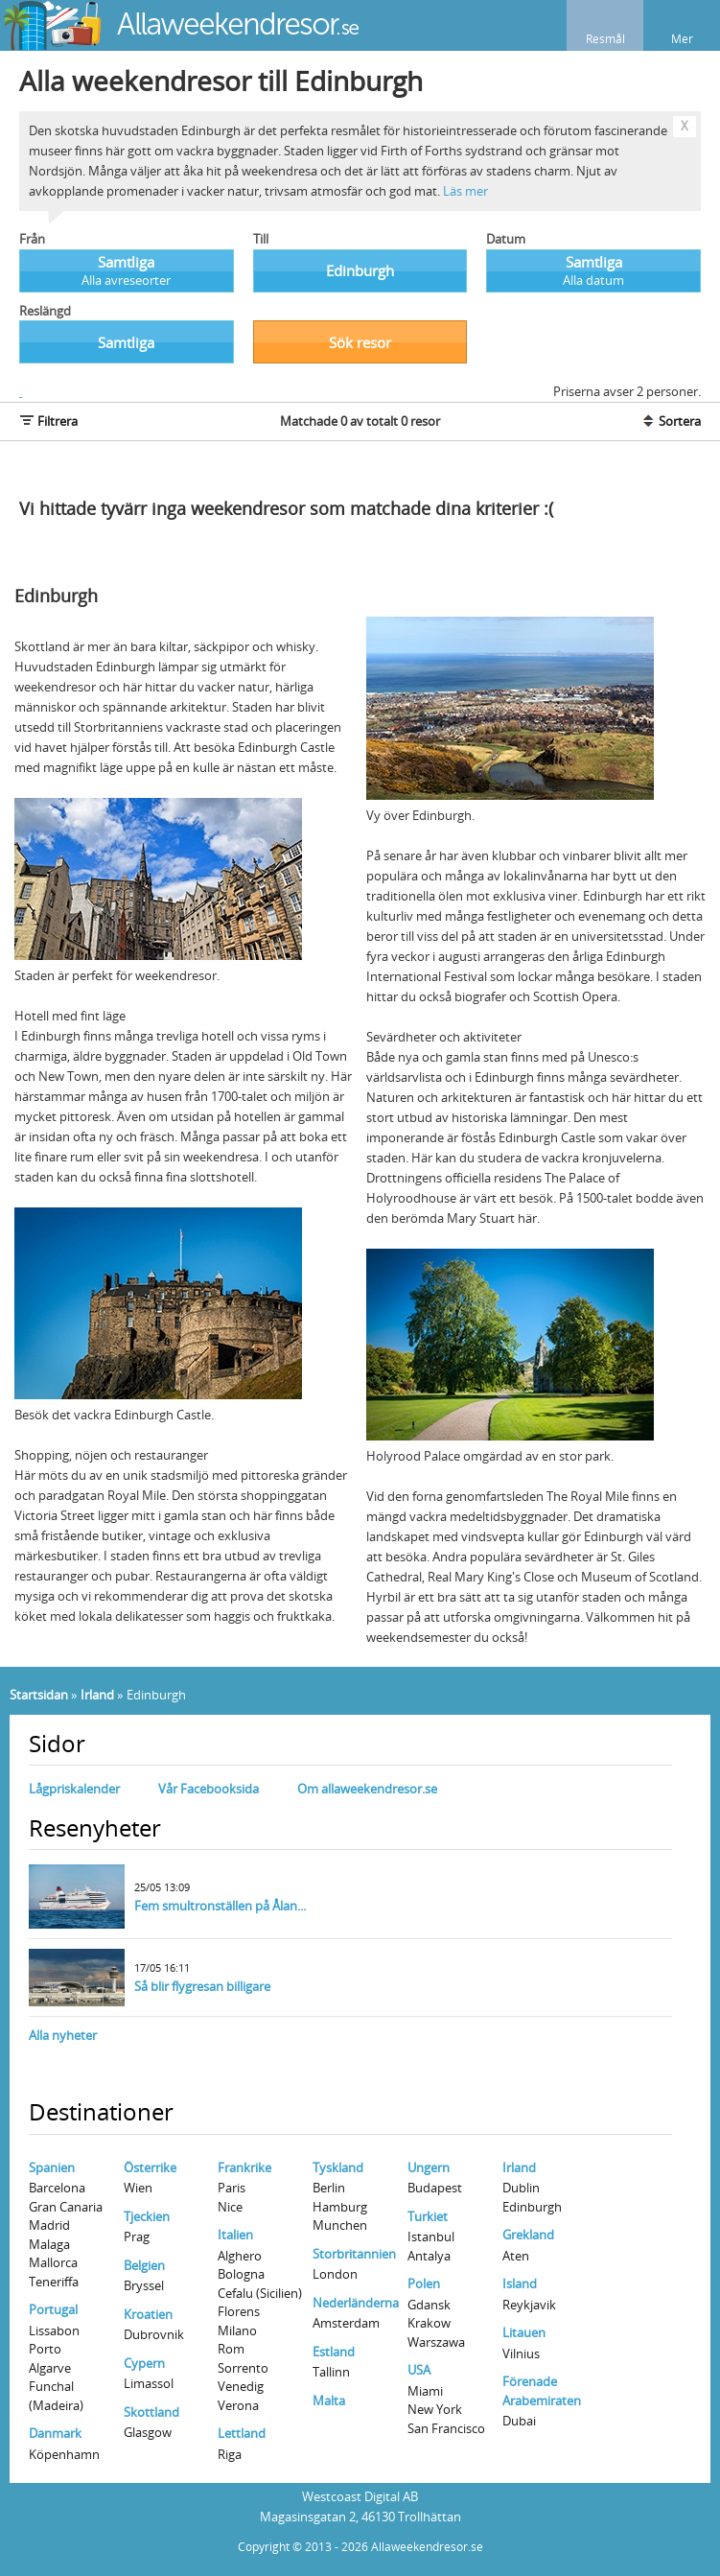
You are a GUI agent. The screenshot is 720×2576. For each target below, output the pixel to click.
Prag (137, 2236)
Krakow (429, 2322)
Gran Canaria (66, 2206)
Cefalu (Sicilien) (260, 2293)
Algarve (50, 2368)
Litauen (524, 2332)
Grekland (528, 2234)
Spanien (52, 2167)
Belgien (144, 2265)
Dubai (519, 2420)
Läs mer (465, 190)
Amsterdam (346, 2322)
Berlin (329, 2187)
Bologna (241, 2274)
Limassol (149, 2383)
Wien (138, 2187)
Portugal (53, 2309)
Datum (505, 238)
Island (519, 2283)
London (335, 2274)
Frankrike (244, 2167)
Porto (45, 2348)
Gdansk (429, 2304)
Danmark (55, 2433)
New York (434, 2409)
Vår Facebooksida (208, 1788)
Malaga (49, 2244)
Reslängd (45, 310)
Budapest (434, 2187)
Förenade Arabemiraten (541, 2391)
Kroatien (148, 2314)
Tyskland (338, 2167)
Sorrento (243, 2368)
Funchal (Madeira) (56, 2395)
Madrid (49, 2225)
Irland (97, 1694)
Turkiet (427, 2216)
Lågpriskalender (74, 1788)
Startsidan (39, 1694)
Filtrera (48, 421)
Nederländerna (356, 2302)
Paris (231, 2187)
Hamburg (340, 2206)
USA (418, 2369)
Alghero (240, 2255)
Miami (425, 2391)
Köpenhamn (64, 2454)
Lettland (242, 2433)
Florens (239, 2311)
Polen (423, 2283)
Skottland (151, 2412)
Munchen (340, 2225)
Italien (235, 2234)
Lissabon (54, 2330)
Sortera (670, 421)
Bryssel (144, 2285)
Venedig (241, 2386)
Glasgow (148, 2432)
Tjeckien (147, 2216)
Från (32, 238)
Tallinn (331, 2371)
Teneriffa (54, 2281)
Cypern (144, 2363)
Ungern (428, 2167)
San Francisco (446, 2428)
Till (260, 238)
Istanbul (430, 2236)
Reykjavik (529, 2304)
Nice (230, 2206)
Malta (329, 2400)
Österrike (150, 2167)
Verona (238, 2405)
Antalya (429, 2255)
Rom (231, 2348)
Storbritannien (354, 2253)
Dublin (521, 2187)
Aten (515, 2255)
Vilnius (521, 2353)
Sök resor (360, 342)
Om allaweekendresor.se (367, 1788)
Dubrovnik (154, 2334)
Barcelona (57, 2187)
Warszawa (436, 2342)
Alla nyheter (63, 2035)
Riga (230, 2454)
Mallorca (53, 2262)
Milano (237, 2330)
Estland (334, 2351)
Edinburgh (532, 2206)
